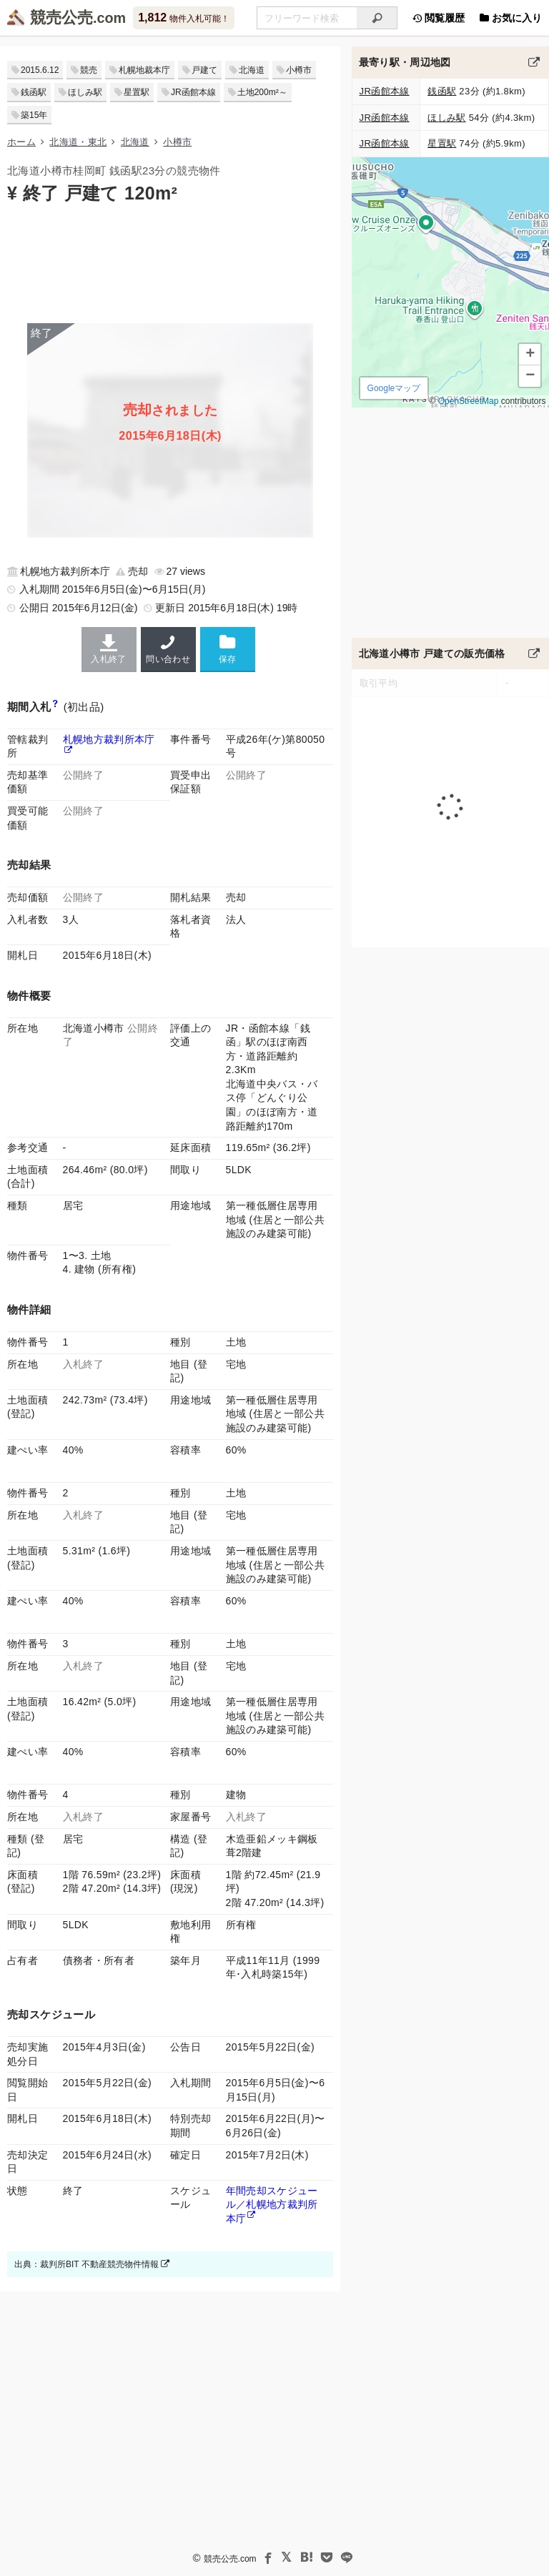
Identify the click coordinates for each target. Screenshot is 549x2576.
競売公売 (61, 17)
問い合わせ (168, 649)
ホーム (21, 142)
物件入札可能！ (183, 17)
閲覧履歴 (438, 18)
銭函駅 (33, 92)
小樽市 (299, 70)
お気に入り (510, 18)
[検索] (377, 17)
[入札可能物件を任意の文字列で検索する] (307, 17)
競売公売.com (230, 2559)
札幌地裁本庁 (144, 70)
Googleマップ (393, 388)
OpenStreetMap (467, 401)
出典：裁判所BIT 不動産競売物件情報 (91, 2264)
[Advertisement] (170, 262)
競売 (88, 70)
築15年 (34, 115)
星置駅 (136, 92)
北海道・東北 (78, 142)
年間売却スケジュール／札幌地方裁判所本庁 (272, 2204)
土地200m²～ (262, 92)
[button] (529, 354)
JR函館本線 (193, 92)
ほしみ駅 (85, 92)
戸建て (204, 70)
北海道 (251, 70)
